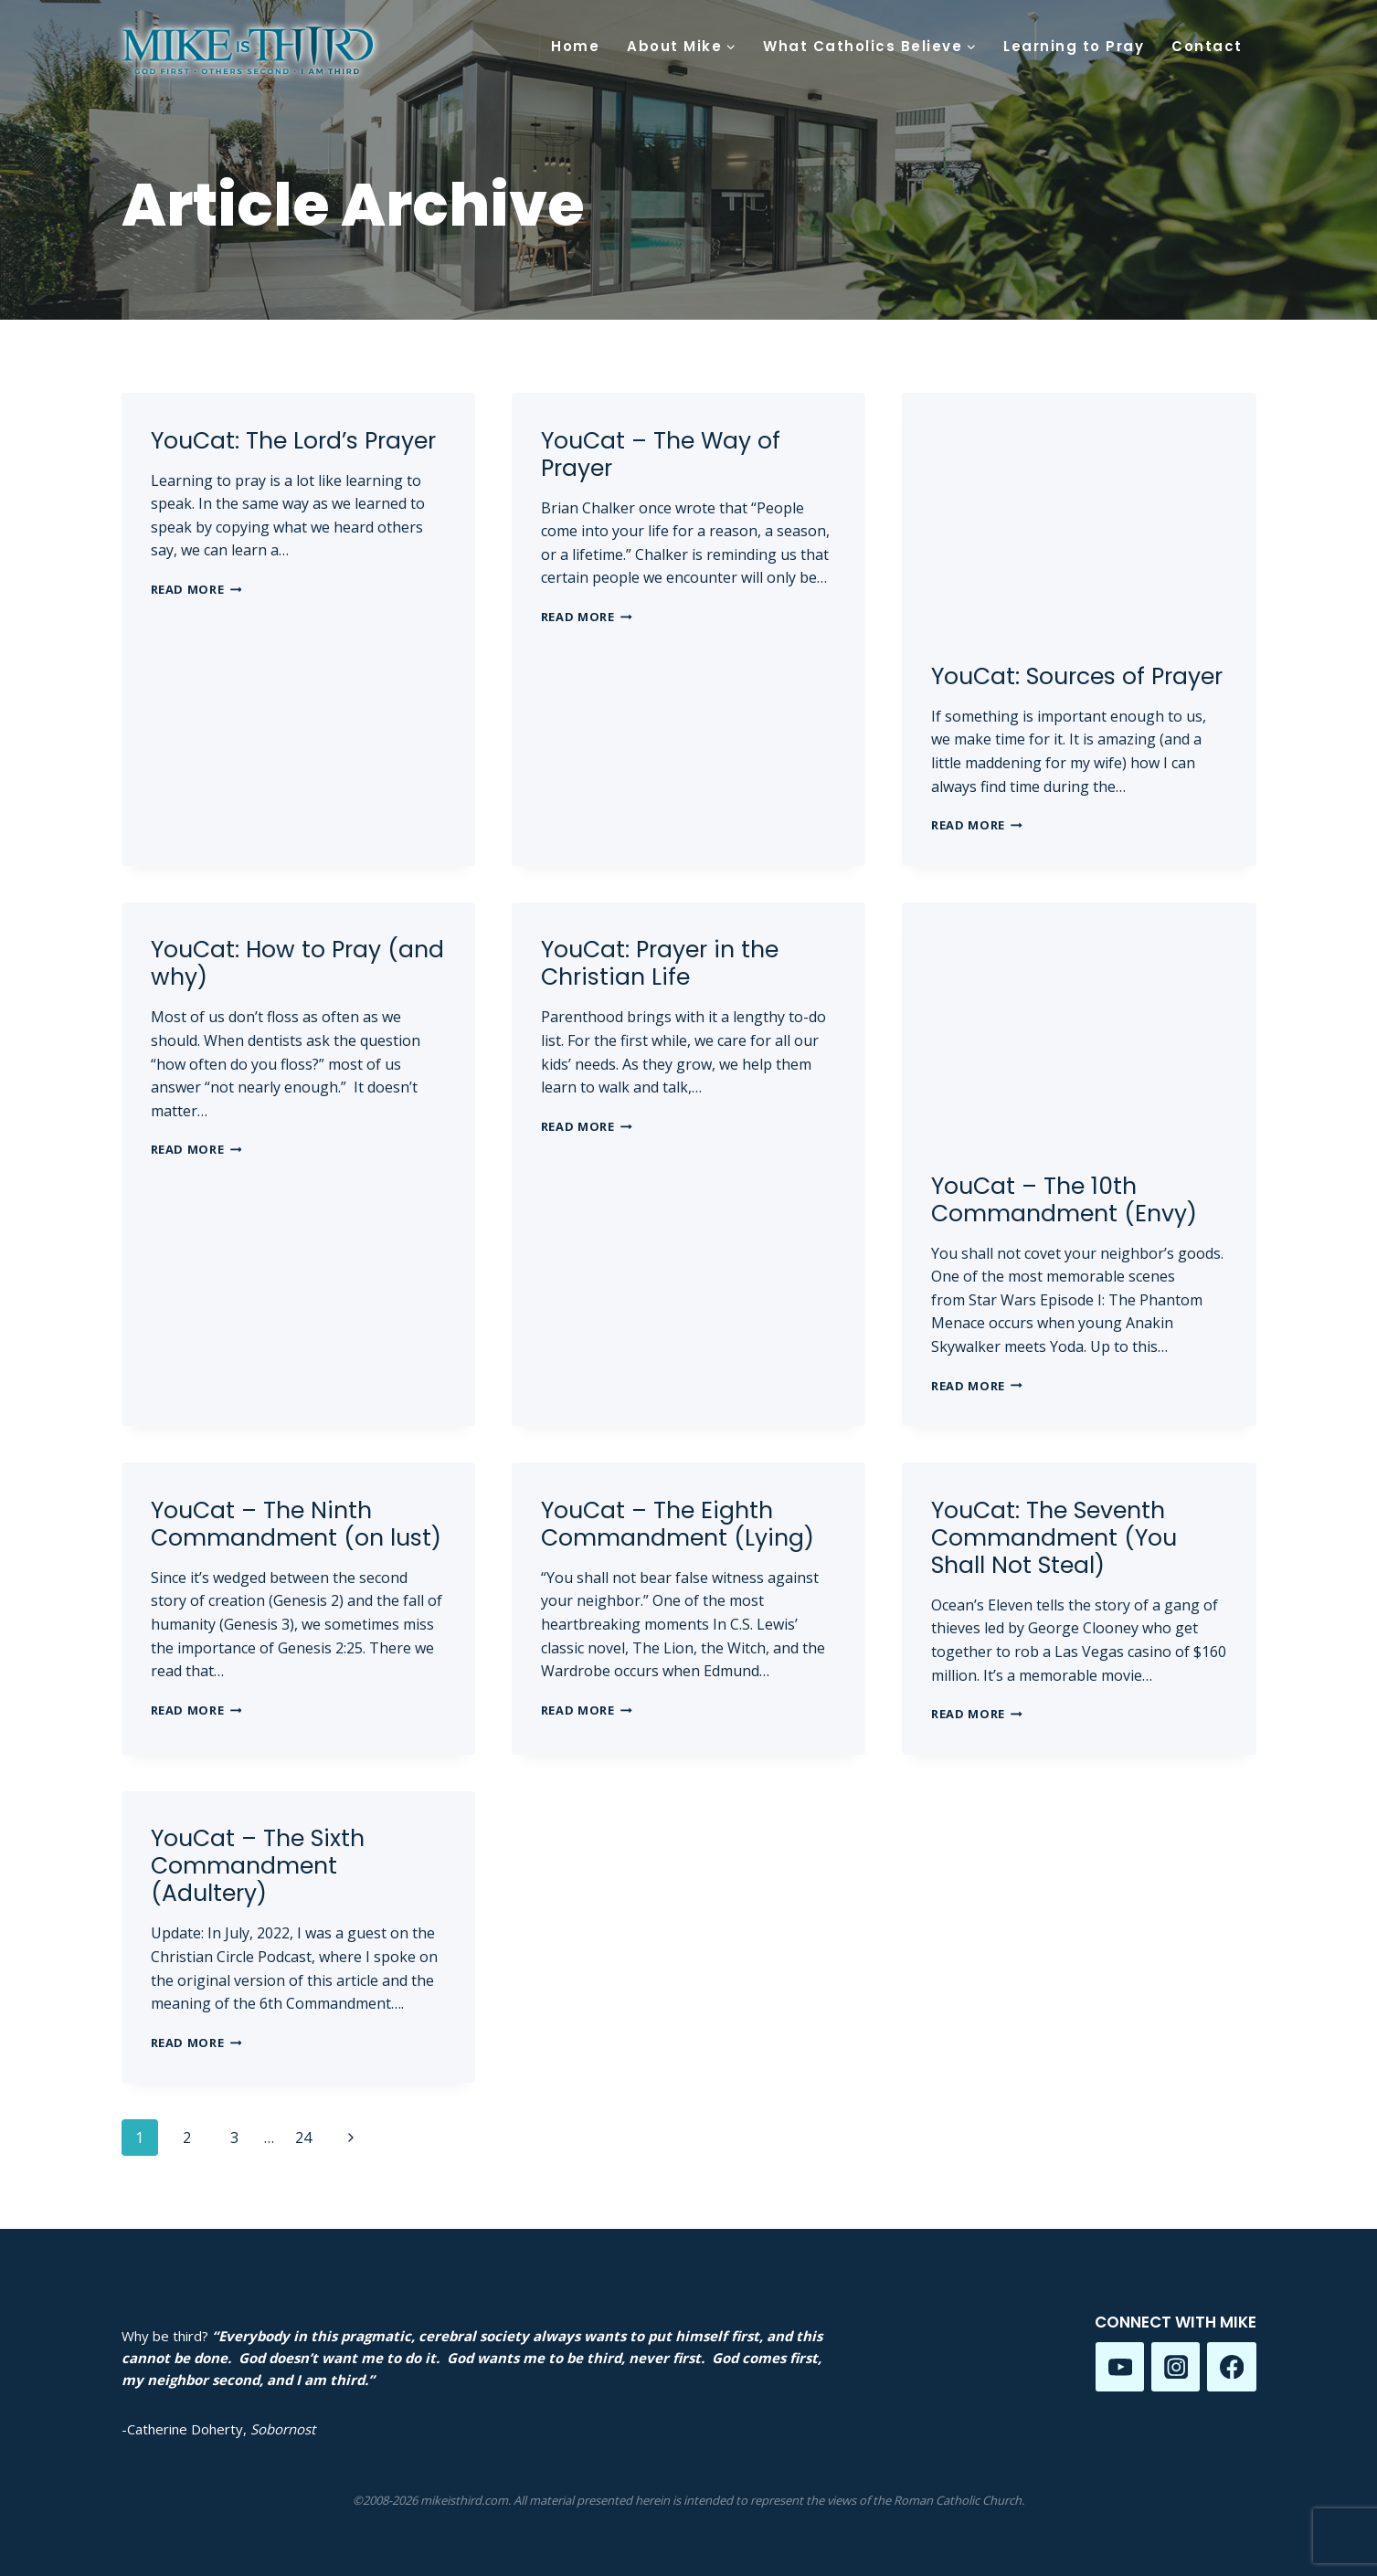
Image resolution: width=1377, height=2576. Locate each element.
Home (575, 46)
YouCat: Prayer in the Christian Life (660, 963)
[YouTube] (1120, 2366)
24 (303, 2137)
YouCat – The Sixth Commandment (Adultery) (258, 1865)
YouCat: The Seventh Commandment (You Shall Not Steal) (1054, 1537)
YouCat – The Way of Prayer (660, 454)
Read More (196, 589)
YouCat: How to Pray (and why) (297, 963)
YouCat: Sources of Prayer (1077, 676)
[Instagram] (1175, 2366)
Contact (1207, 46)
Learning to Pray (1073, 46)
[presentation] (1078, 510)
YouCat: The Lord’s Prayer (293, 441)
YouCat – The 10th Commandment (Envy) (1064, 1200)
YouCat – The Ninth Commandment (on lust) (296, 1524)
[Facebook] (1231, 2366)
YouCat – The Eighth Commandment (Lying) (677, 1524)
